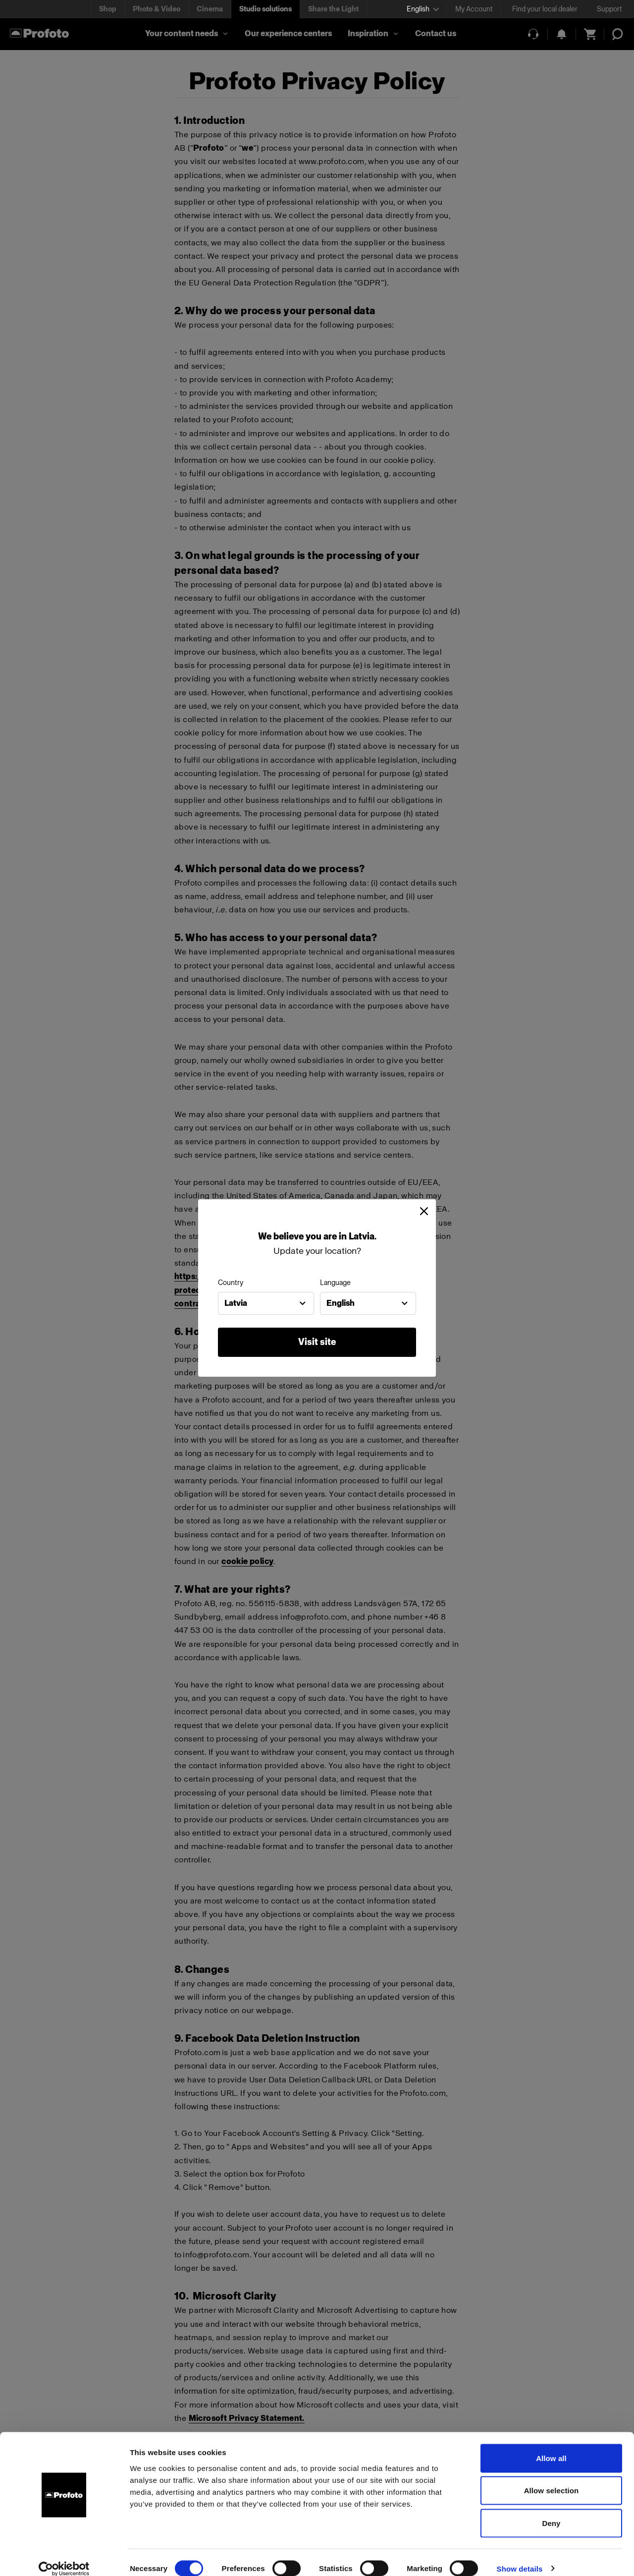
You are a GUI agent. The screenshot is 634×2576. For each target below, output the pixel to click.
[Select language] (423, 9)
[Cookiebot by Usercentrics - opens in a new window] (64, 2556)
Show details (520, 2556)
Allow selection (551, 2478)
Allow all (551, 2446)
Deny (551, 2511)
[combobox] (266, 1303)
